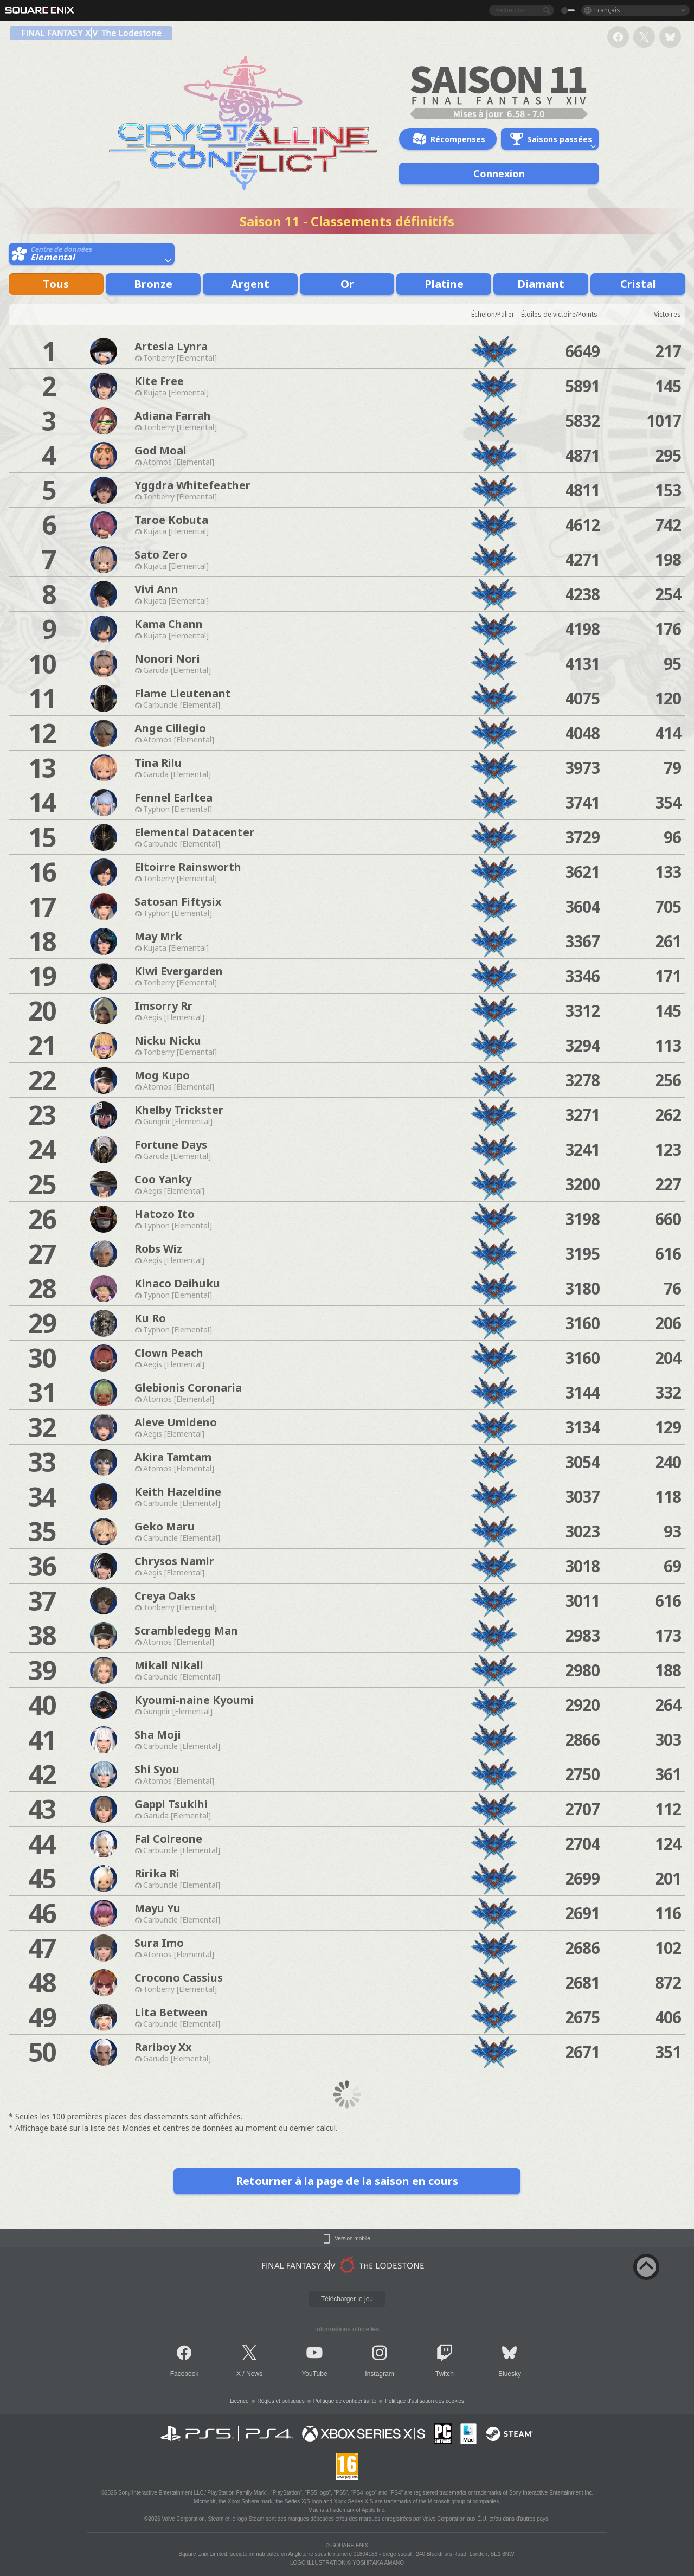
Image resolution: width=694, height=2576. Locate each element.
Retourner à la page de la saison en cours (347, 2181)
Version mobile (352, 2238)
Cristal (638, 284)
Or (347, 284)
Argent (250, 284)
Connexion (499, 173)
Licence (239, 2401)
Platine (444, 284)
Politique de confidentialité (344, 2401)
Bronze (153, 284)
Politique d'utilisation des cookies (424, 2401)
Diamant (540, 284)
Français (607, 10)
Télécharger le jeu (347, 2299)
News (254, 2374)
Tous (56, 284)
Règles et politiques (281, 2401)
